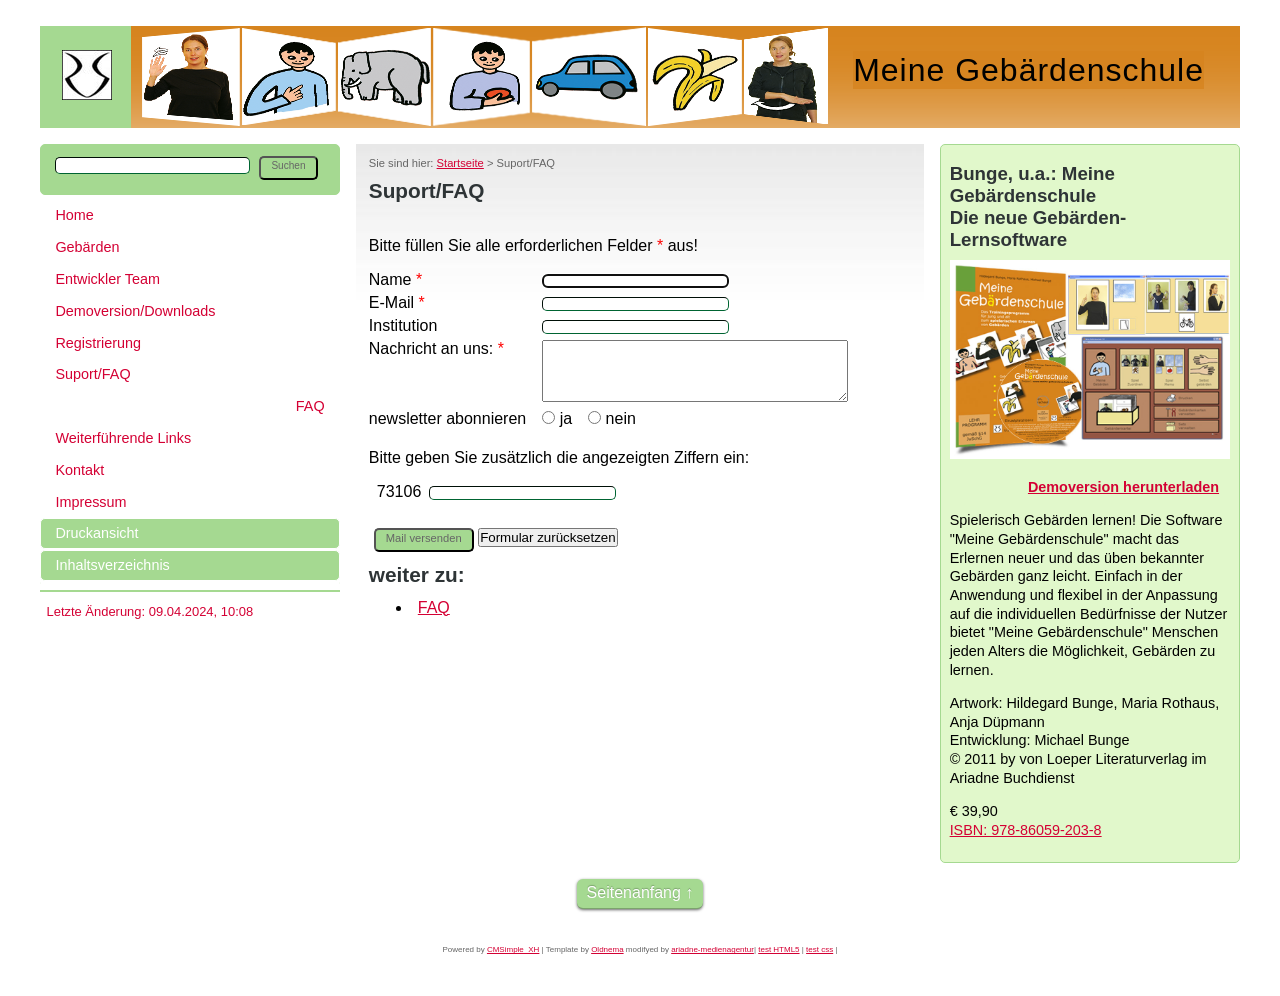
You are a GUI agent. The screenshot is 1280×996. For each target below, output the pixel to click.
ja (555, 439)
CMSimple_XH (513, 949)
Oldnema (607, 949)
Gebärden (87, 247)
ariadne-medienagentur (712, 949)
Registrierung (98, 343)
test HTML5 (778, 949)
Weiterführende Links (123, 438)
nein (610, 439)
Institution (403, 325)
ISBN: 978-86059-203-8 (1026, 830)
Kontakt (79, 470)
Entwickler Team (107, 279)
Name (395, 279)
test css (819, 949)
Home (74, 215)
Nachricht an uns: (436, 348)
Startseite (460, 163)
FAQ (310, 406)
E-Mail (397, 302)
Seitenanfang (634, 892)
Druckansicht (96, 533)
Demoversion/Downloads (135, 311)
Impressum (90, 502)
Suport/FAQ (92, 374)
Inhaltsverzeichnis (112, 565)
